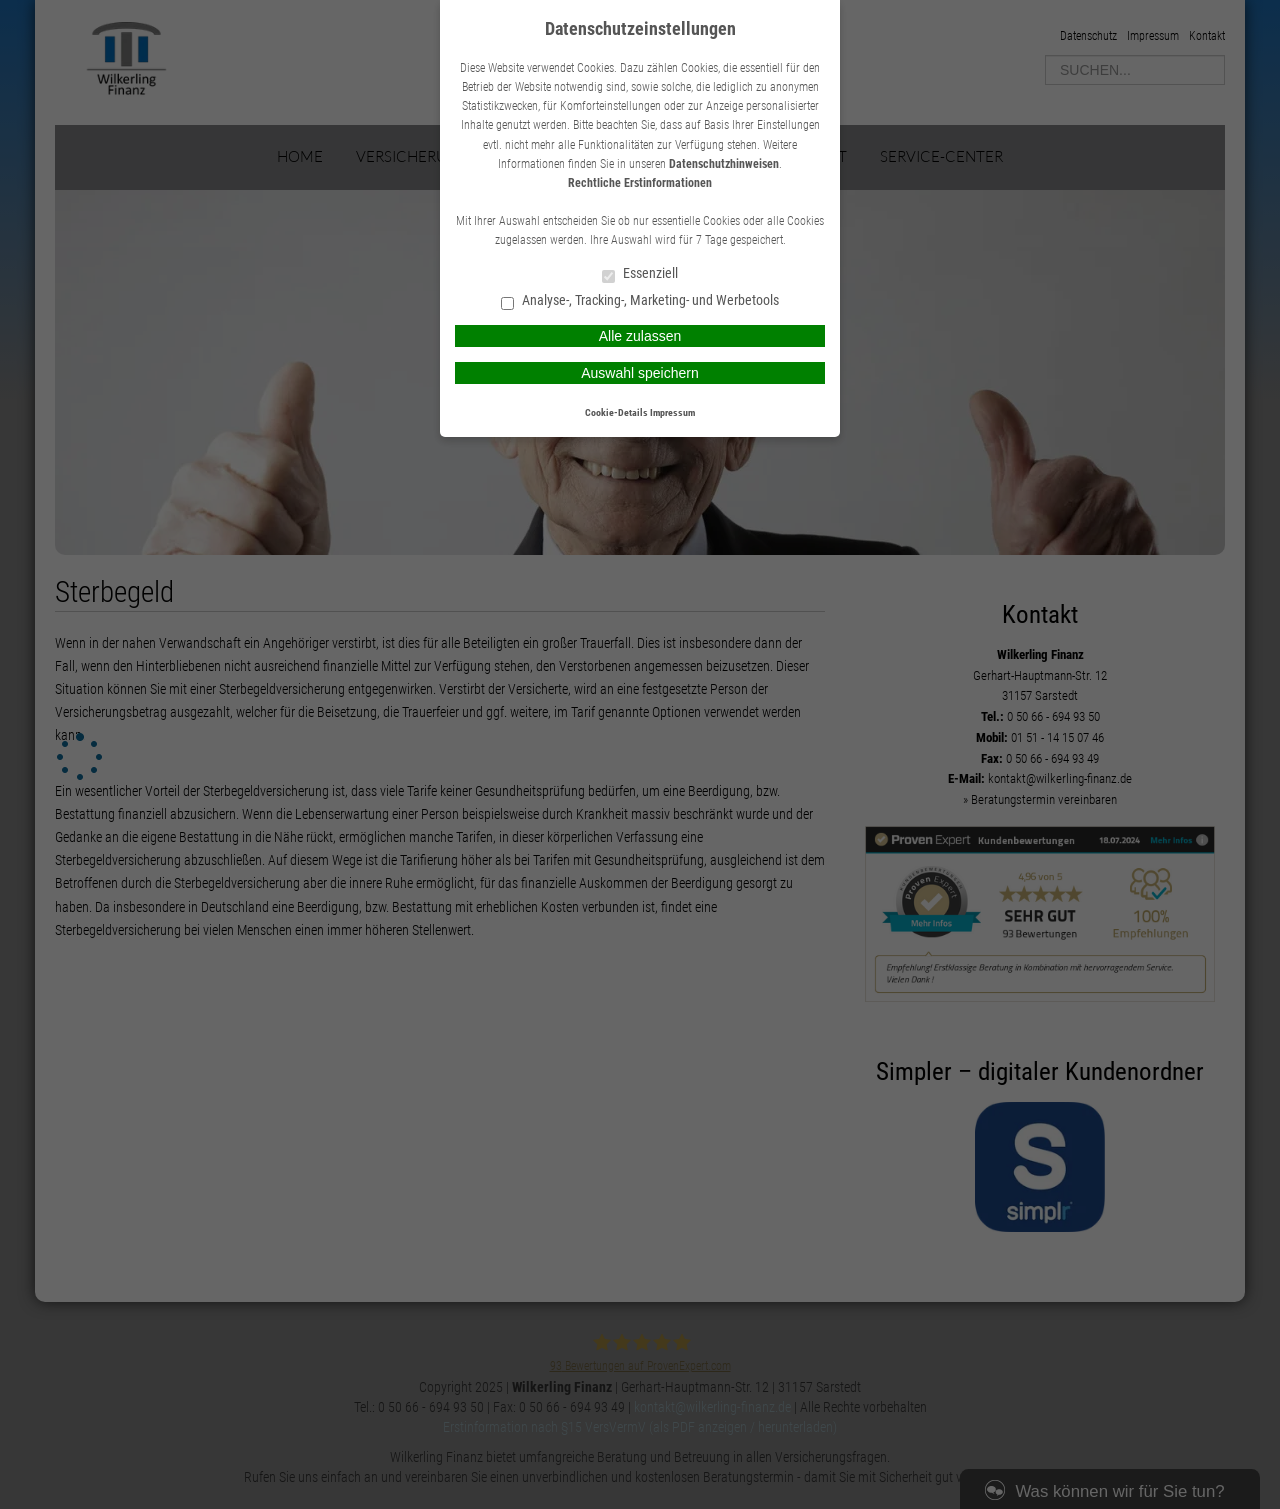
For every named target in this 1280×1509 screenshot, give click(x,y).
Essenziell (640, 274)
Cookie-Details (616, 412)
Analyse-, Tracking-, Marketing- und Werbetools (640, 301)
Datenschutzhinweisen (724, 164)
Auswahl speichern (640, 373)
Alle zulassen (640, 336)
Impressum (672, 412)
